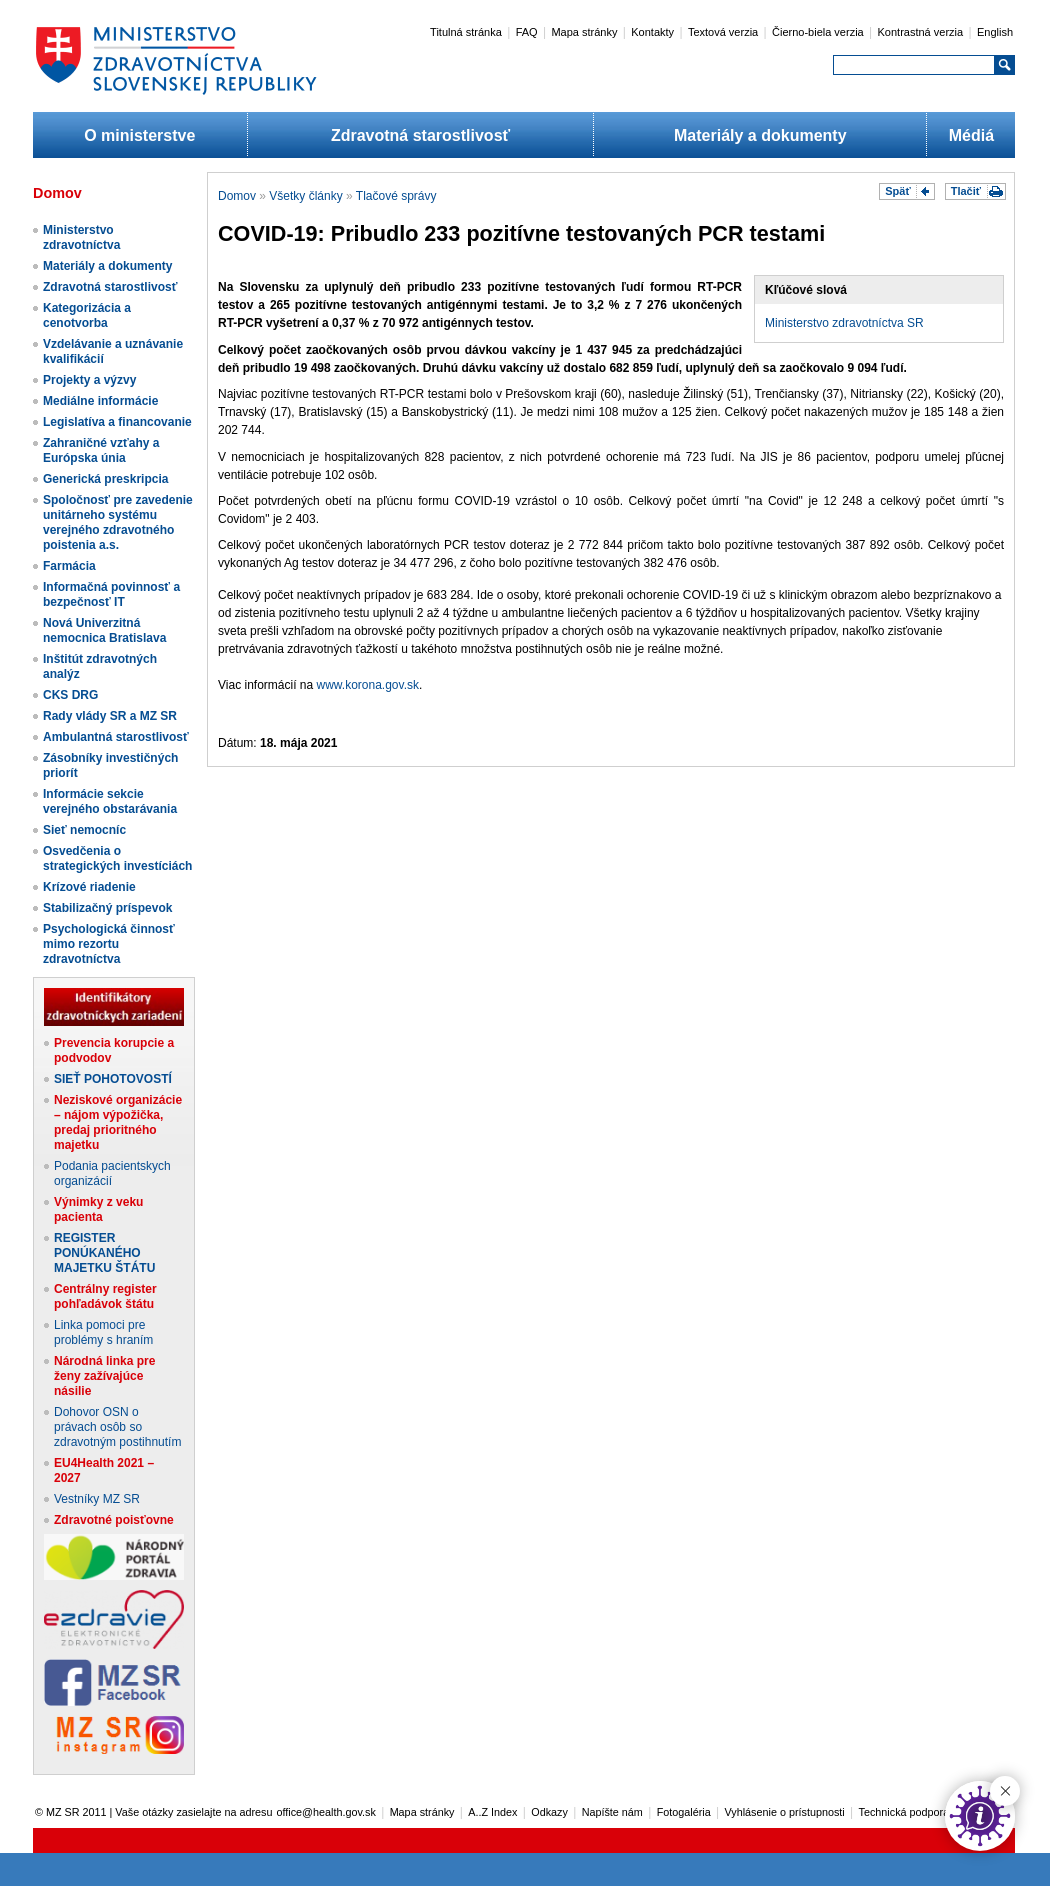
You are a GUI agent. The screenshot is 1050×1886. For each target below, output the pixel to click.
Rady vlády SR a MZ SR (110, 716)
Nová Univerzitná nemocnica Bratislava (104, 630)
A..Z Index (492, 1812)
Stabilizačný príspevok (107, 908)
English (995, 32)
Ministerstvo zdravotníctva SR (844, 323)
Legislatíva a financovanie (117, 422)
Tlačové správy (396, 196)
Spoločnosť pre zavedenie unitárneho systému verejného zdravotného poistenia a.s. (118, 522)
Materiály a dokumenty (760, 135)
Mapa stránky (584, 32)
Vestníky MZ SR (97, 1499)
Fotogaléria (684, 1812)
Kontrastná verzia (921, 32)
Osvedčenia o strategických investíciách (117, 858)
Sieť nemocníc (84, 830)
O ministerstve (139, 135)
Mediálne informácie (100, 401)
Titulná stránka (466, 32)
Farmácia (69, 566)
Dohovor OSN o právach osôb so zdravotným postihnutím (117, 1427)
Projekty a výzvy (89, 380)
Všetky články (305, 196)
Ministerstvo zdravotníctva (81, 237)
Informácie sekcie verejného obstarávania (110, 801)
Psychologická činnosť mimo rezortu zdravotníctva (109, 944)
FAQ (527, 32)
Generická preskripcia (105, 479)
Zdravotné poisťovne (114, 1520)
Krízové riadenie (89, 887)
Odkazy (549, 1812)
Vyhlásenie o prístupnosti (785, 1812)
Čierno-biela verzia (818, 32)
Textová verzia (723, 32)
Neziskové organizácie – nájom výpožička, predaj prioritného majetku (118, 1122)
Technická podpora (904, 1812)
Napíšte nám (612, 1812)
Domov (237, 196)
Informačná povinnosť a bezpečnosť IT (111, 594)
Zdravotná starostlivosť (420, 135)
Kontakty (652, 32)
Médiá (971, 135)
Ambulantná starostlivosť (116, 737)
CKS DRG (70, 695)
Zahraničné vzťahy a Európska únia (101, 450)
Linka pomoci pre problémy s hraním (103, 1332)
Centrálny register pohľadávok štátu (105, 1296)
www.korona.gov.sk (368, 685)
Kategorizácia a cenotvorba (87, 315)
